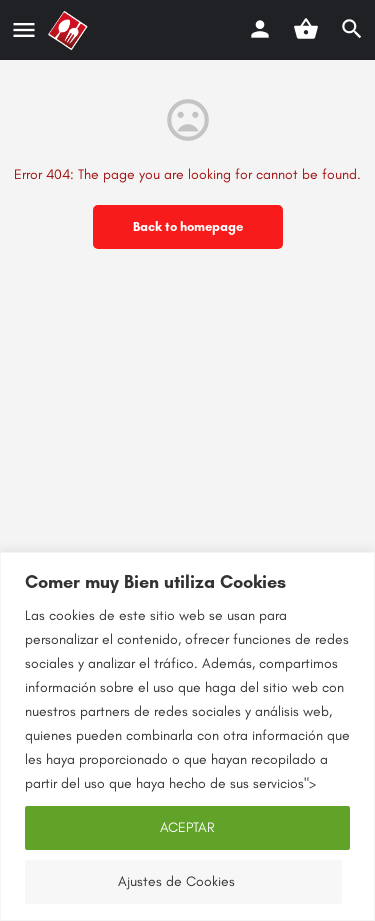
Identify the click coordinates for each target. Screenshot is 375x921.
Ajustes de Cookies (176, 881)
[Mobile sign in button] (260, 29)
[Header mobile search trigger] (352, 29)
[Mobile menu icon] (24, 31)
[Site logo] (70, 31)
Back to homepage (188, 226)
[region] (187, 736)
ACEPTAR (187, 827)
